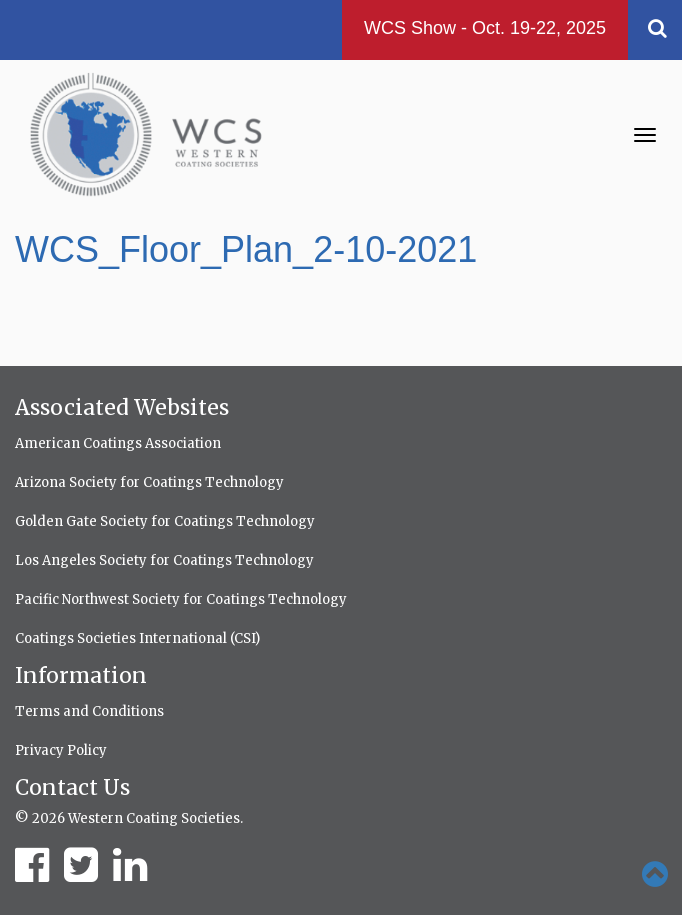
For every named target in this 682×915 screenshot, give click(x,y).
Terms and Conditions (89, 711)
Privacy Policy (61, 750)
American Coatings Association (118, 443)
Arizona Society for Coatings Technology (149, 482)
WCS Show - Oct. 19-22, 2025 (485, 28)
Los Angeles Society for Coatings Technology (164, 560)
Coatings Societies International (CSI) (137, 638)
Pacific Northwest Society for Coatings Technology (181, 599)
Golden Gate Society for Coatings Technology (165, 521)
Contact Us (72, 787)
